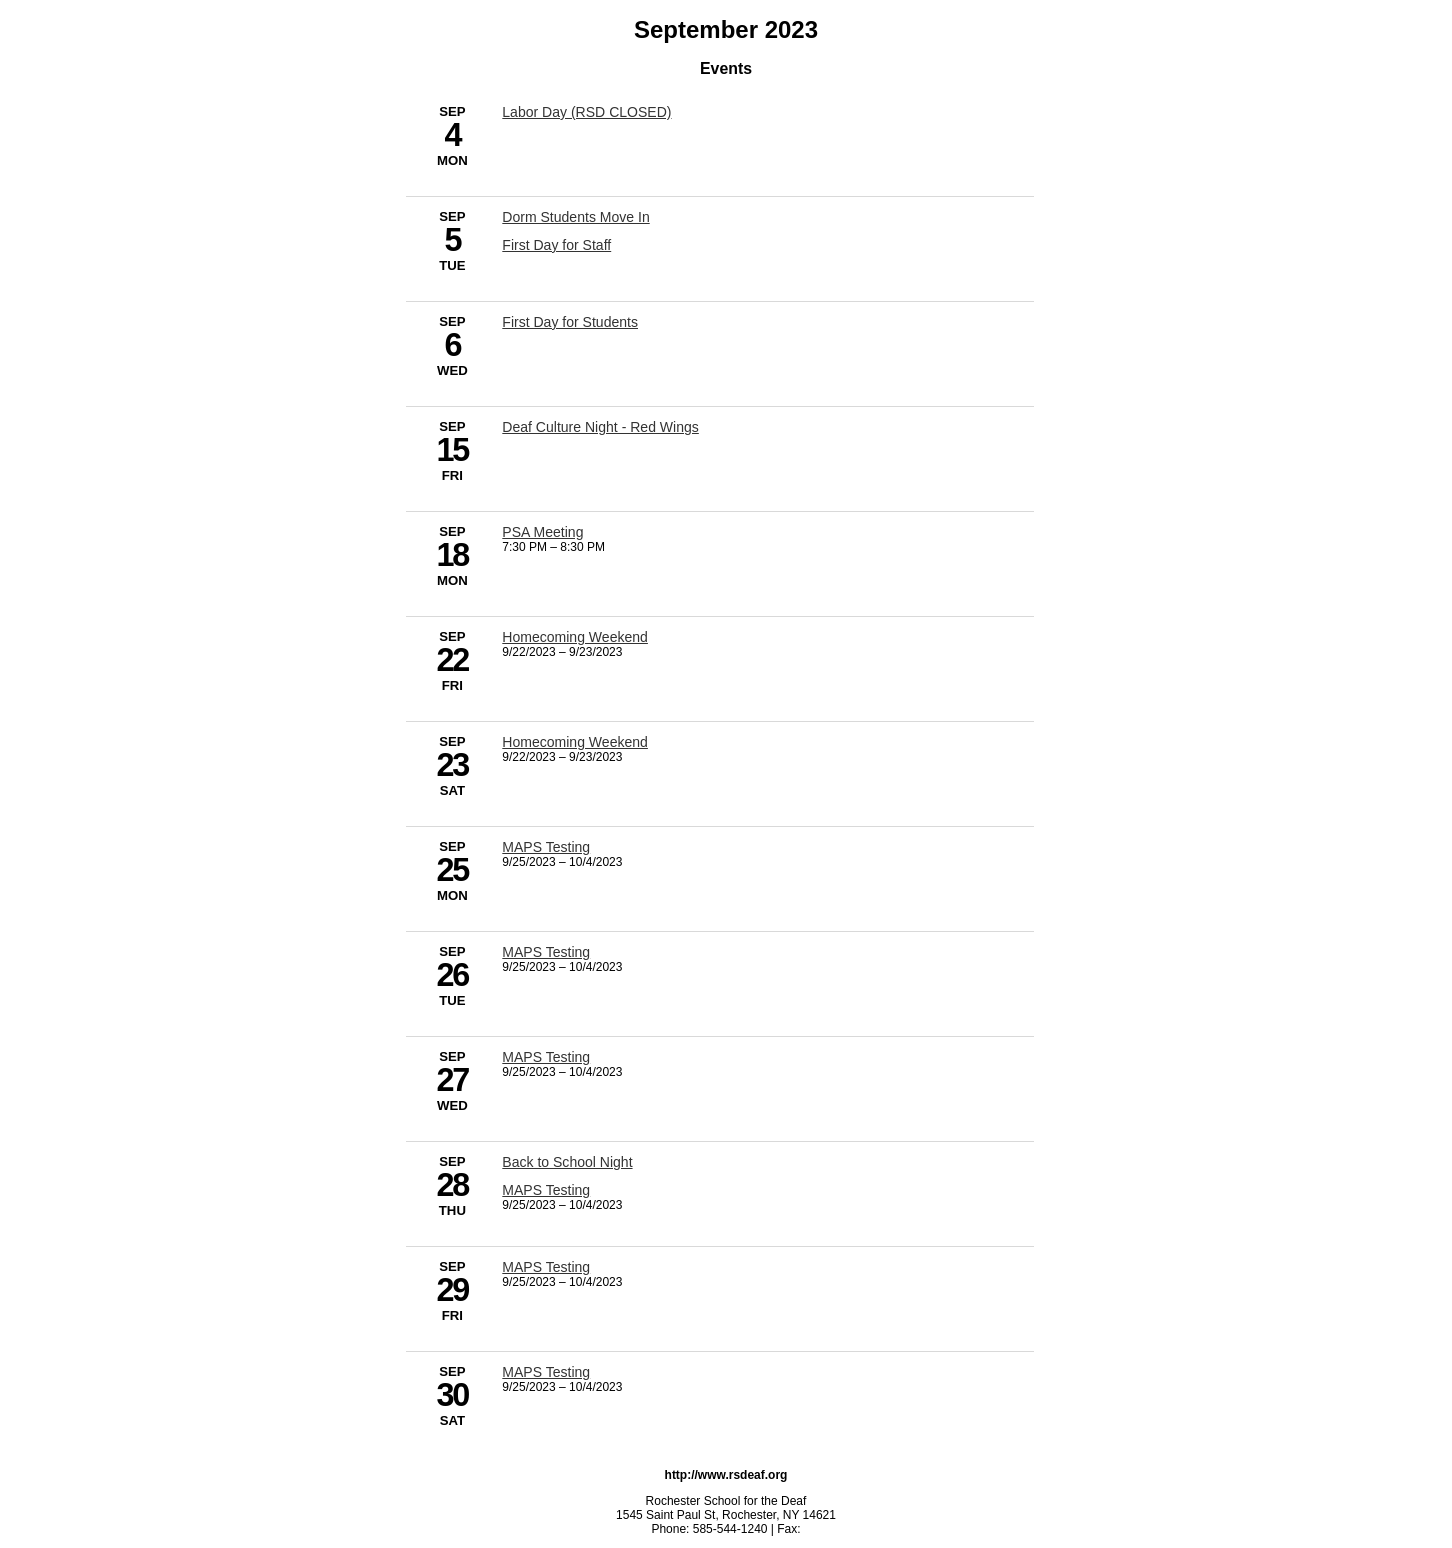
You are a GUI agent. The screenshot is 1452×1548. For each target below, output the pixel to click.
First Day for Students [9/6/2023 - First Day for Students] (570, 322)
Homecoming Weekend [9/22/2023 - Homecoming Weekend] (575, 637)
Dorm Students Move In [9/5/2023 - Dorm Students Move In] (575, 217)
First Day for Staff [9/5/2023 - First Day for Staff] (556, 245)
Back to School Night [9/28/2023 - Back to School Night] (567, 1162)
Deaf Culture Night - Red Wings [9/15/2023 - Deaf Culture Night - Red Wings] (600, 427)
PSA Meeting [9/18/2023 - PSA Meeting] (542, 532)
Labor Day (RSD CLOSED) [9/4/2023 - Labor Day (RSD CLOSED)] (586, 112)
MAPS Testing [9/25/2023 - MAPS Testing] (546, 847)
